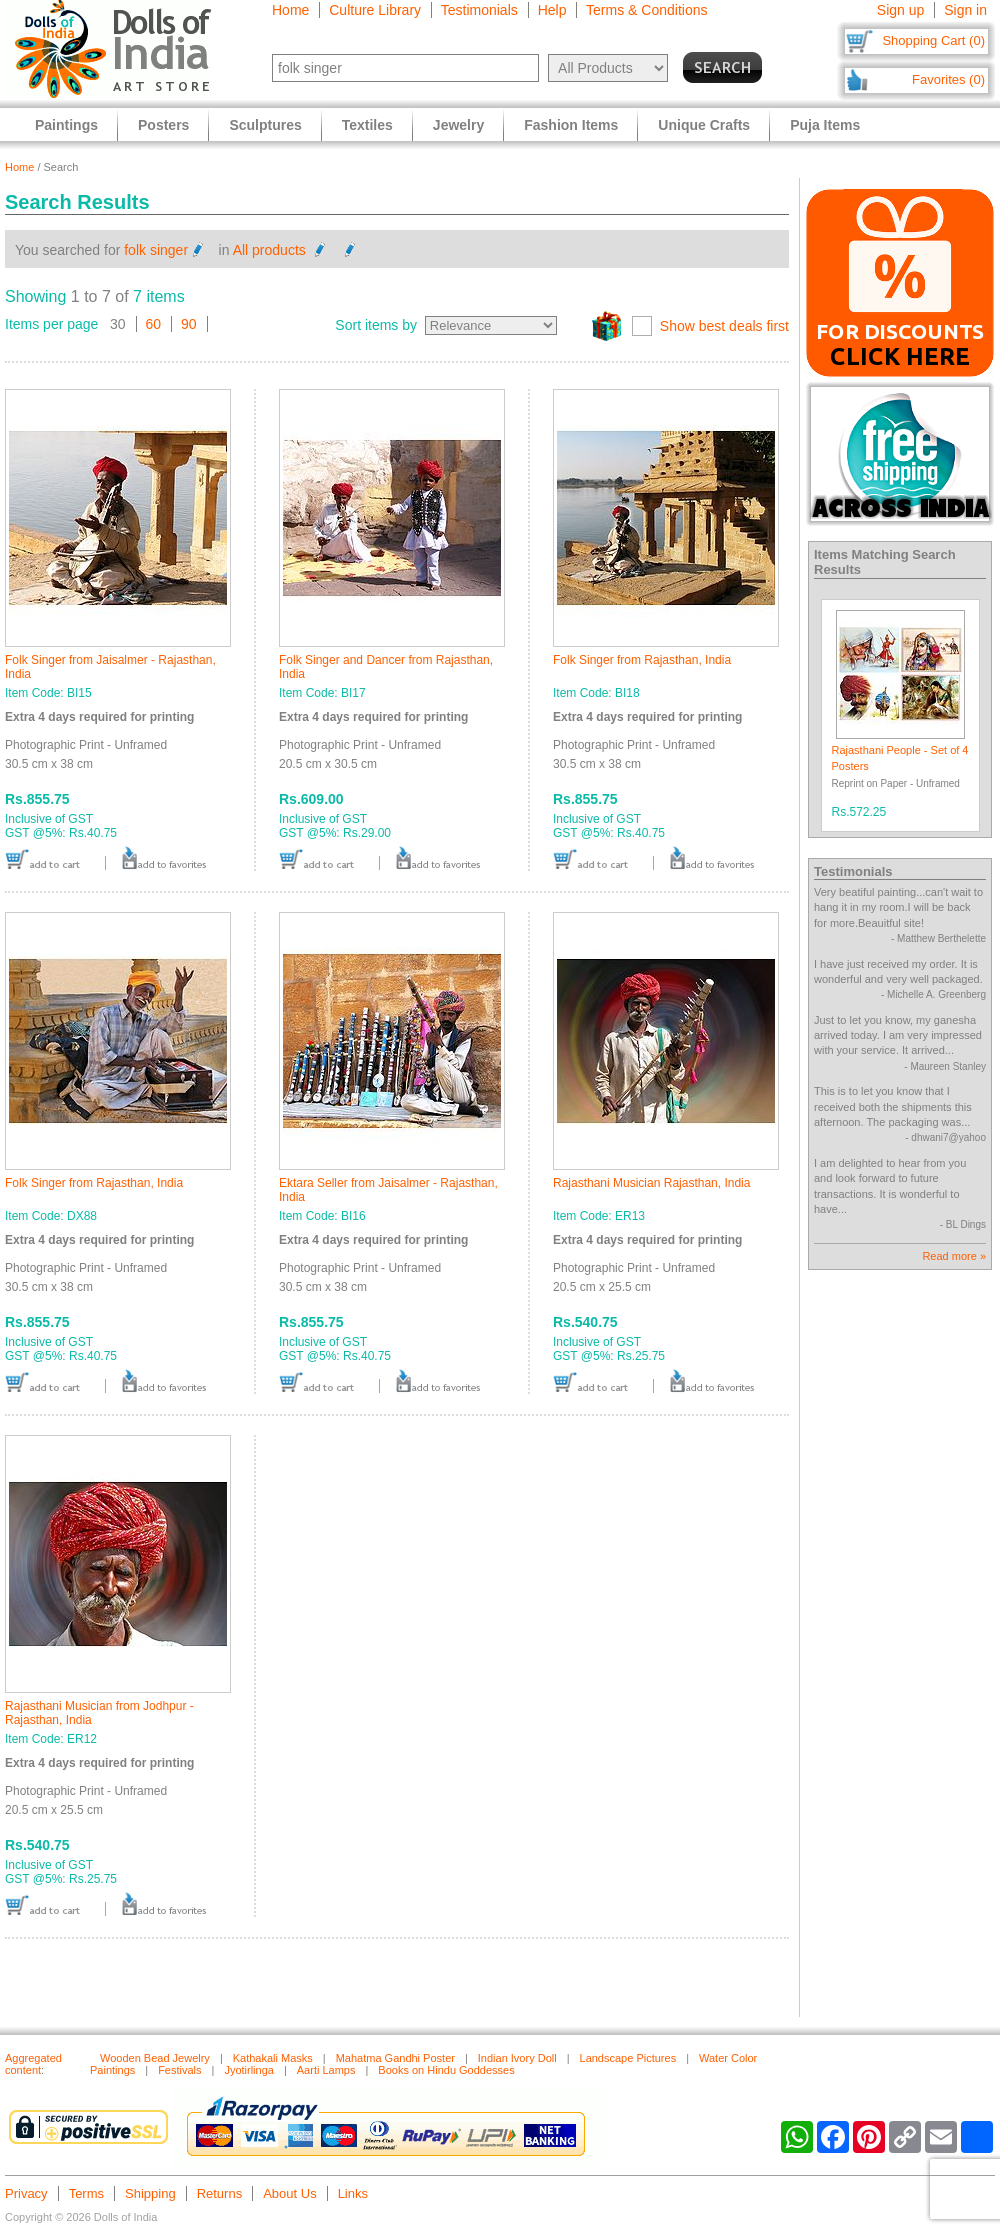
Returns (220, 2193)
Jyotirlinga (249, 2070)
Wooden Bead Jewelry (155, 2058)
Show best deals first (724, 326)
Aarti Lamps (326, 2070)
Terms (86, 2193)
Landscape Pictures (628, 2058)
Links (353, 2193)
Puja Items (825, 125)
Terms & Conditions (646, 10)
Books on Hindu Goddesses (446, 2070)
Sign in (965, 10)
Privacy (26, 2193)
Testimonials (479, 10)
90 (189, 324)
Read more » (954, 1256)
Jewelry (458, 125)
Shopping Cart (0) (933, 40)
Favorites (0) (948, 79)
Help (552, 10)
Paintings (66, 125)
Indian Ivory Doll (517, 2058)
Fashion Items (571, 125)
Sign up (900, 10)
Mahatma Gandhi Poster (395, 2058)
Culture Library (375, 10)
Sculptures (265, 125)
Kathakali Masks (273, 2058)
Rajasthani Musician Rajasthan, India (651, 1183)
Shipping (150, 2193)
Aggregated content (33, 2064)
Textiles (367, 125)
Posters (163, 125)
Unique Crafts (704, 125)
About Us (289, 2193)
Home (290, 10)
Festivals (179, 2070)
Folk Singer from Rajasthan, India (642, 660)
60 (154, 324)
